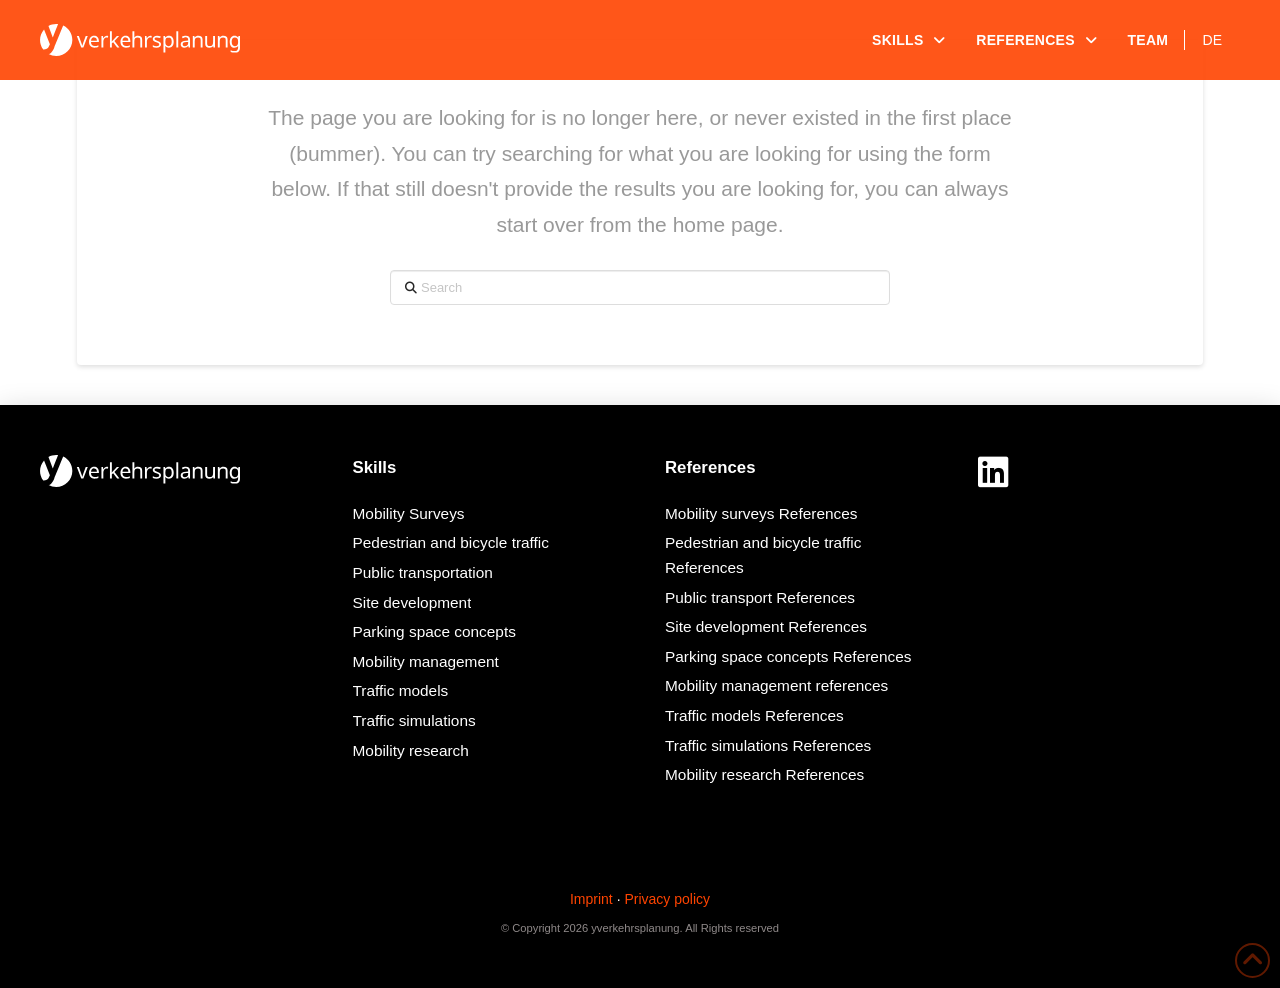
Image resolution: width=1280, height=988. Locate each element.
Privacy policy (667, 899)
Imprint (591, 899)
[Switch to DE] (1212, 40)
